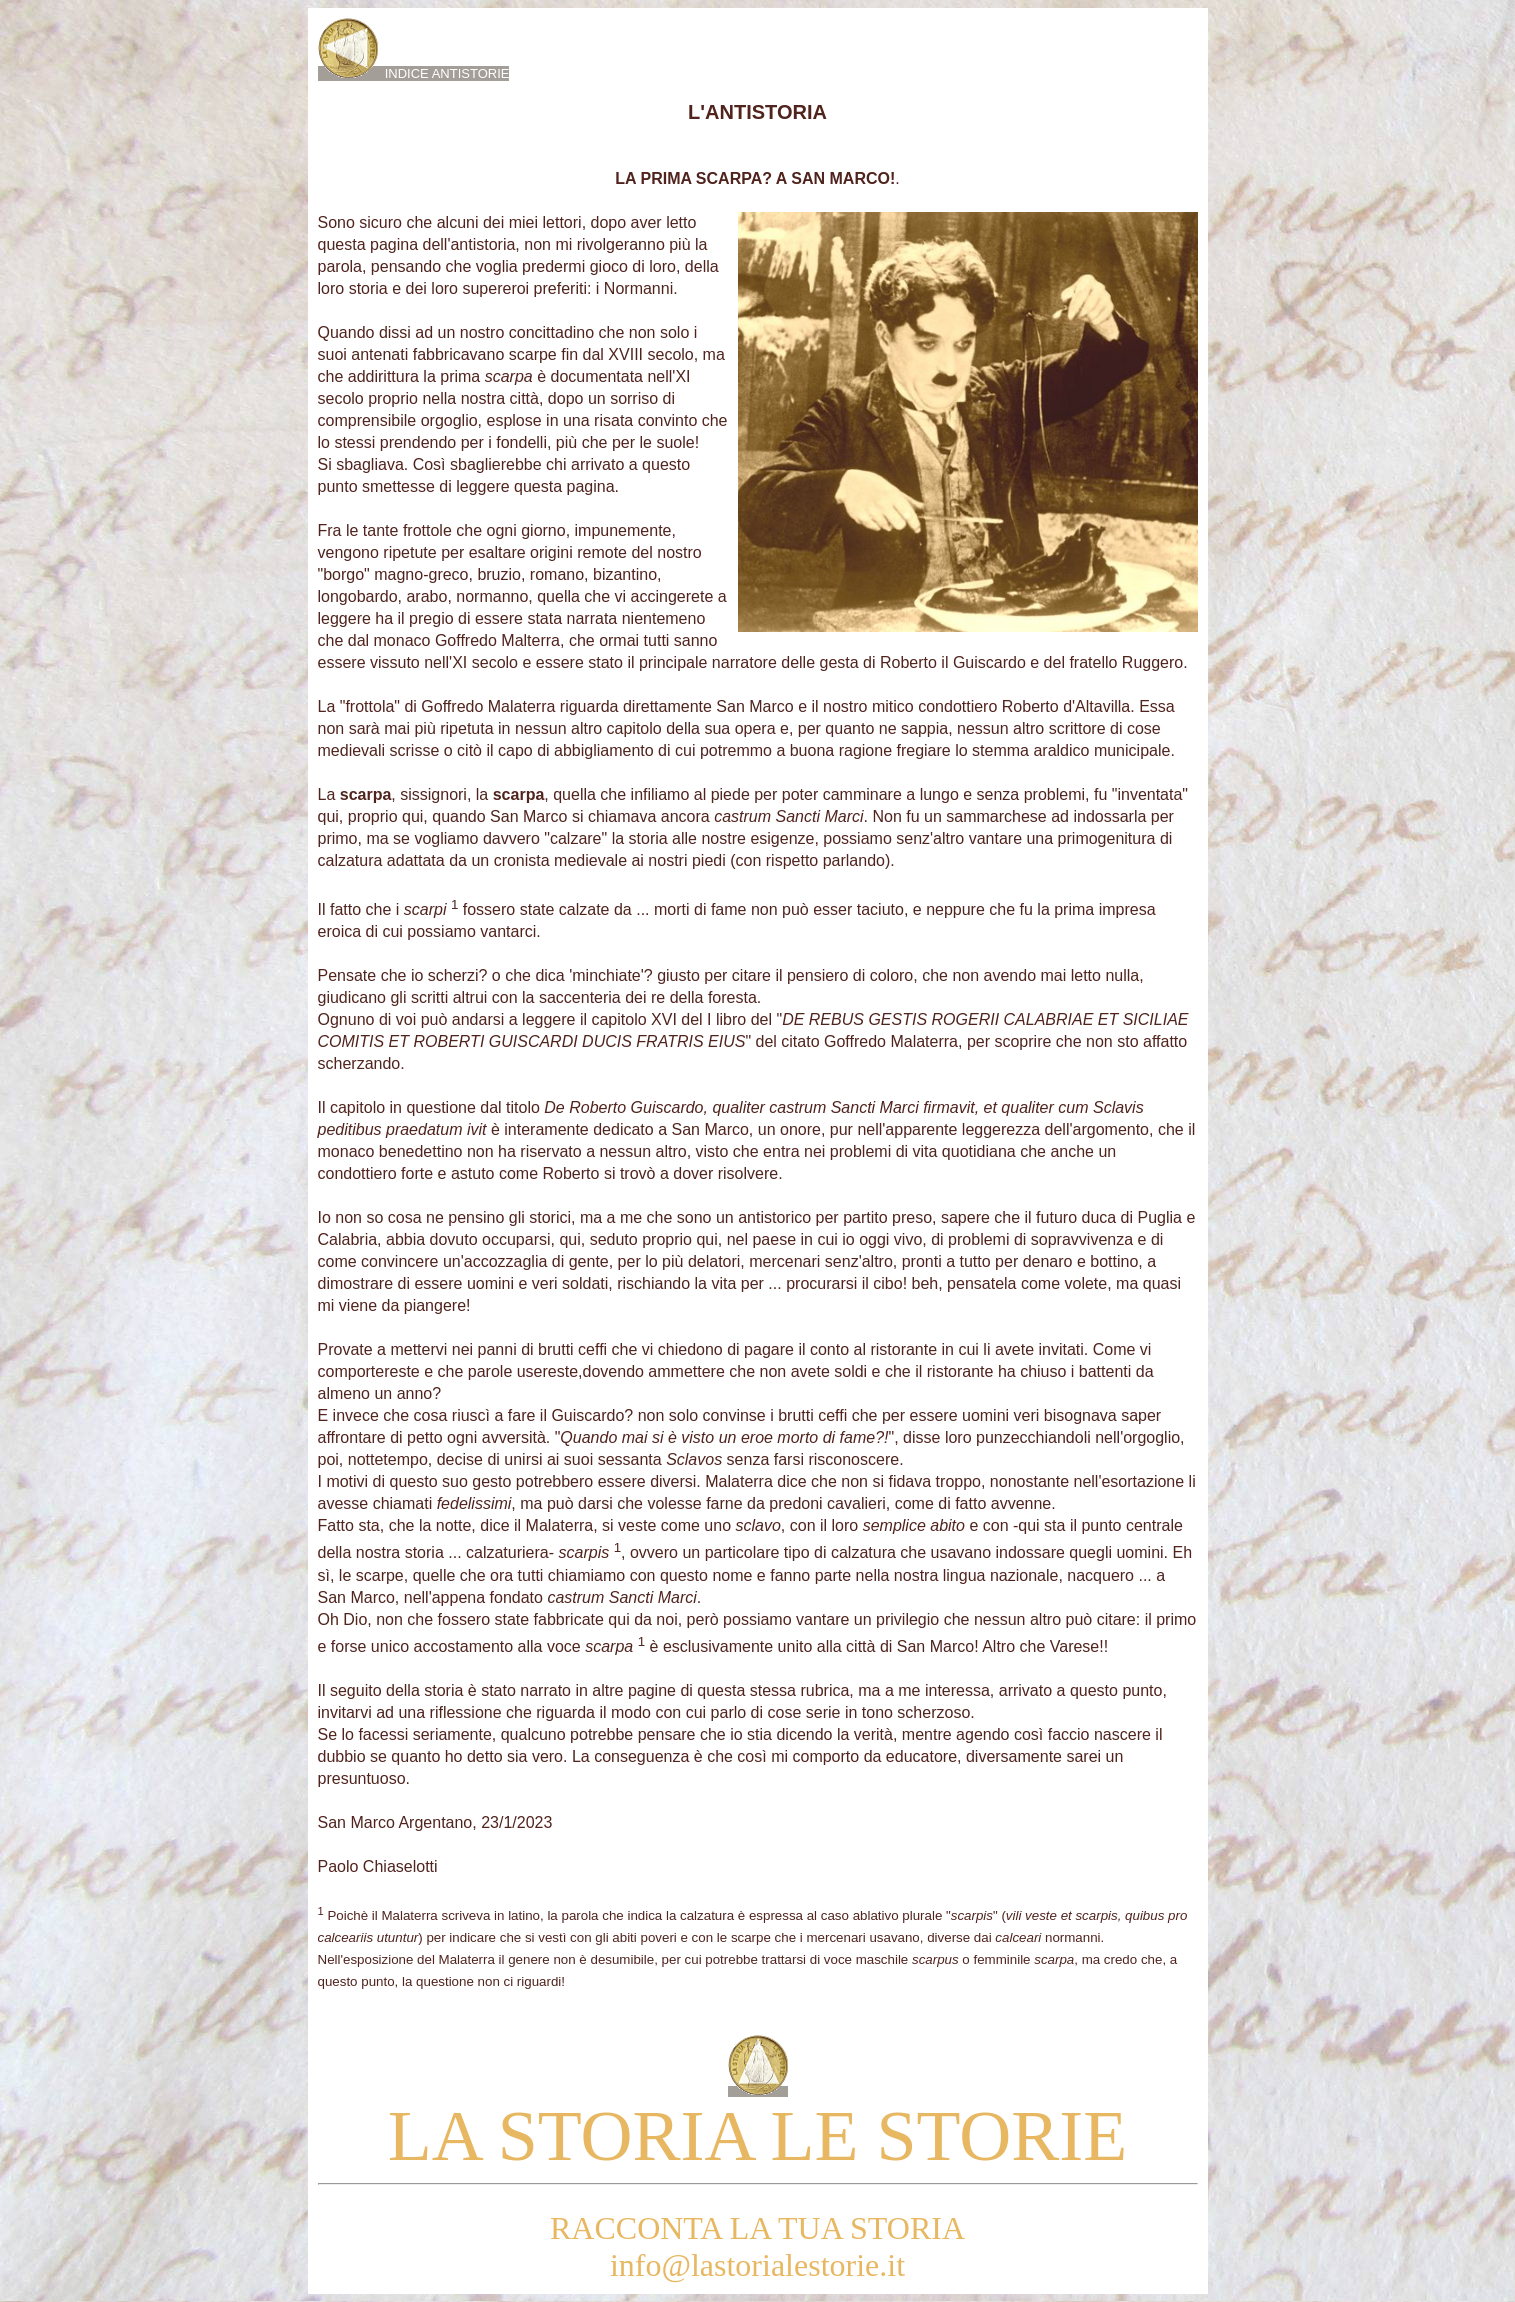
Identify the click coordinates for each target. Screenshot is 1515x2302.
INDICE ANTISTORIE (414, 73)
